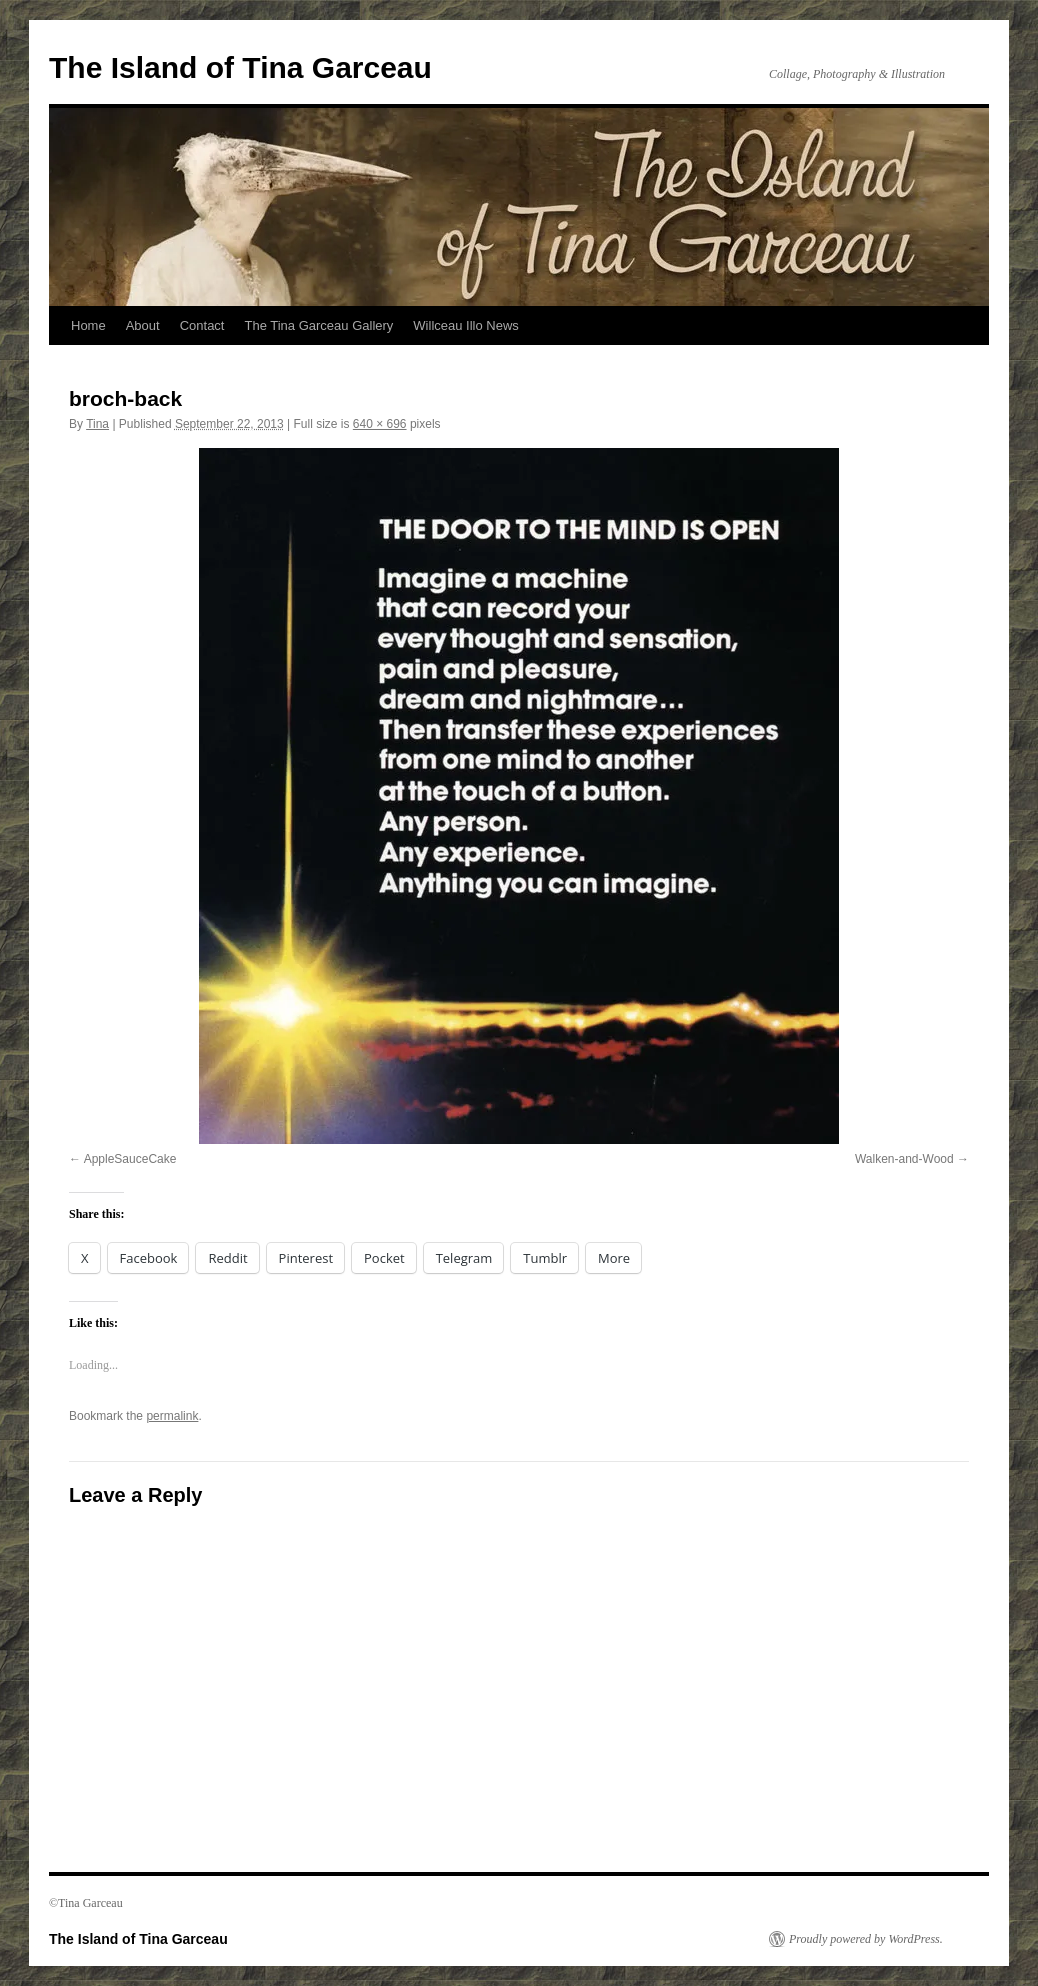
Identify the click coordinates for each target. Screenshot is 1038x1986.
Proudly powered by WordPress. (866, 1939)
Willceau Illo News (465, 325)
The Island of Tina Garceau (240, 67)
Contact (202, 325)
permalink (172, 1416)
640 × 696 (380, 424)
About (143, 325)
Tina (97, 424)
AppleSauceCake (130, 1159)
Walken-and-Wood (904, 1159)
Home (88, 325)
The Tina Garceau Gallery (318, 325)
